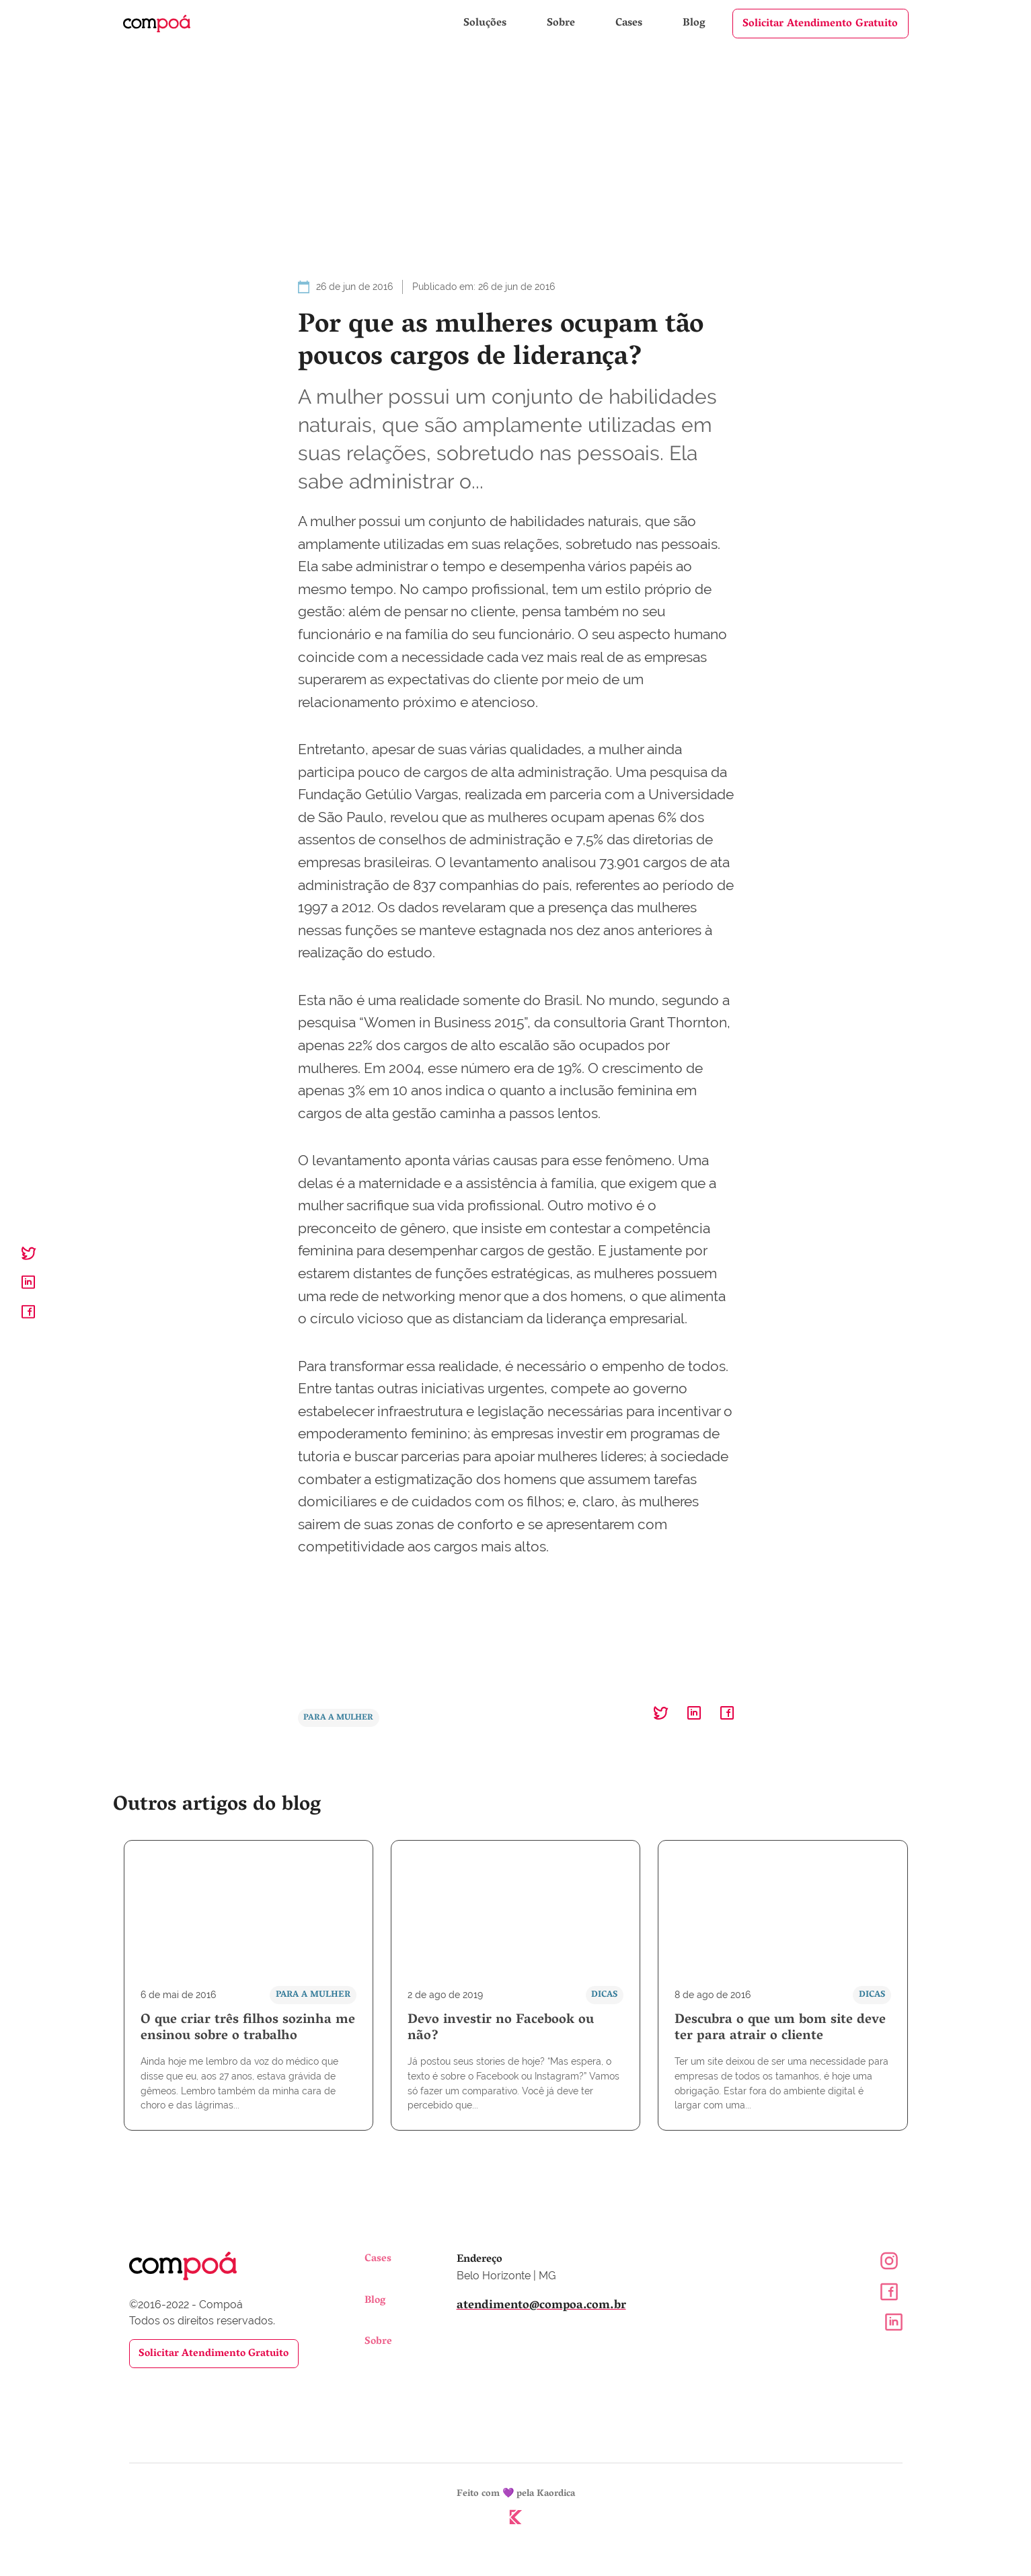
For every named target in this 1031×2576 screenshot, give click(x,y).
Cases (630, 23)
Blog (694, 23)
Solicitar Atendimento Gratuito (820, 24)
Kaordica (556, 2497)
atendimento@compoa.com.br (541, 2308)
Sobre (562, 23)
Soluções (486, 23)
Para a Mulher (340, 1719)
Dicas (603, 1996)
